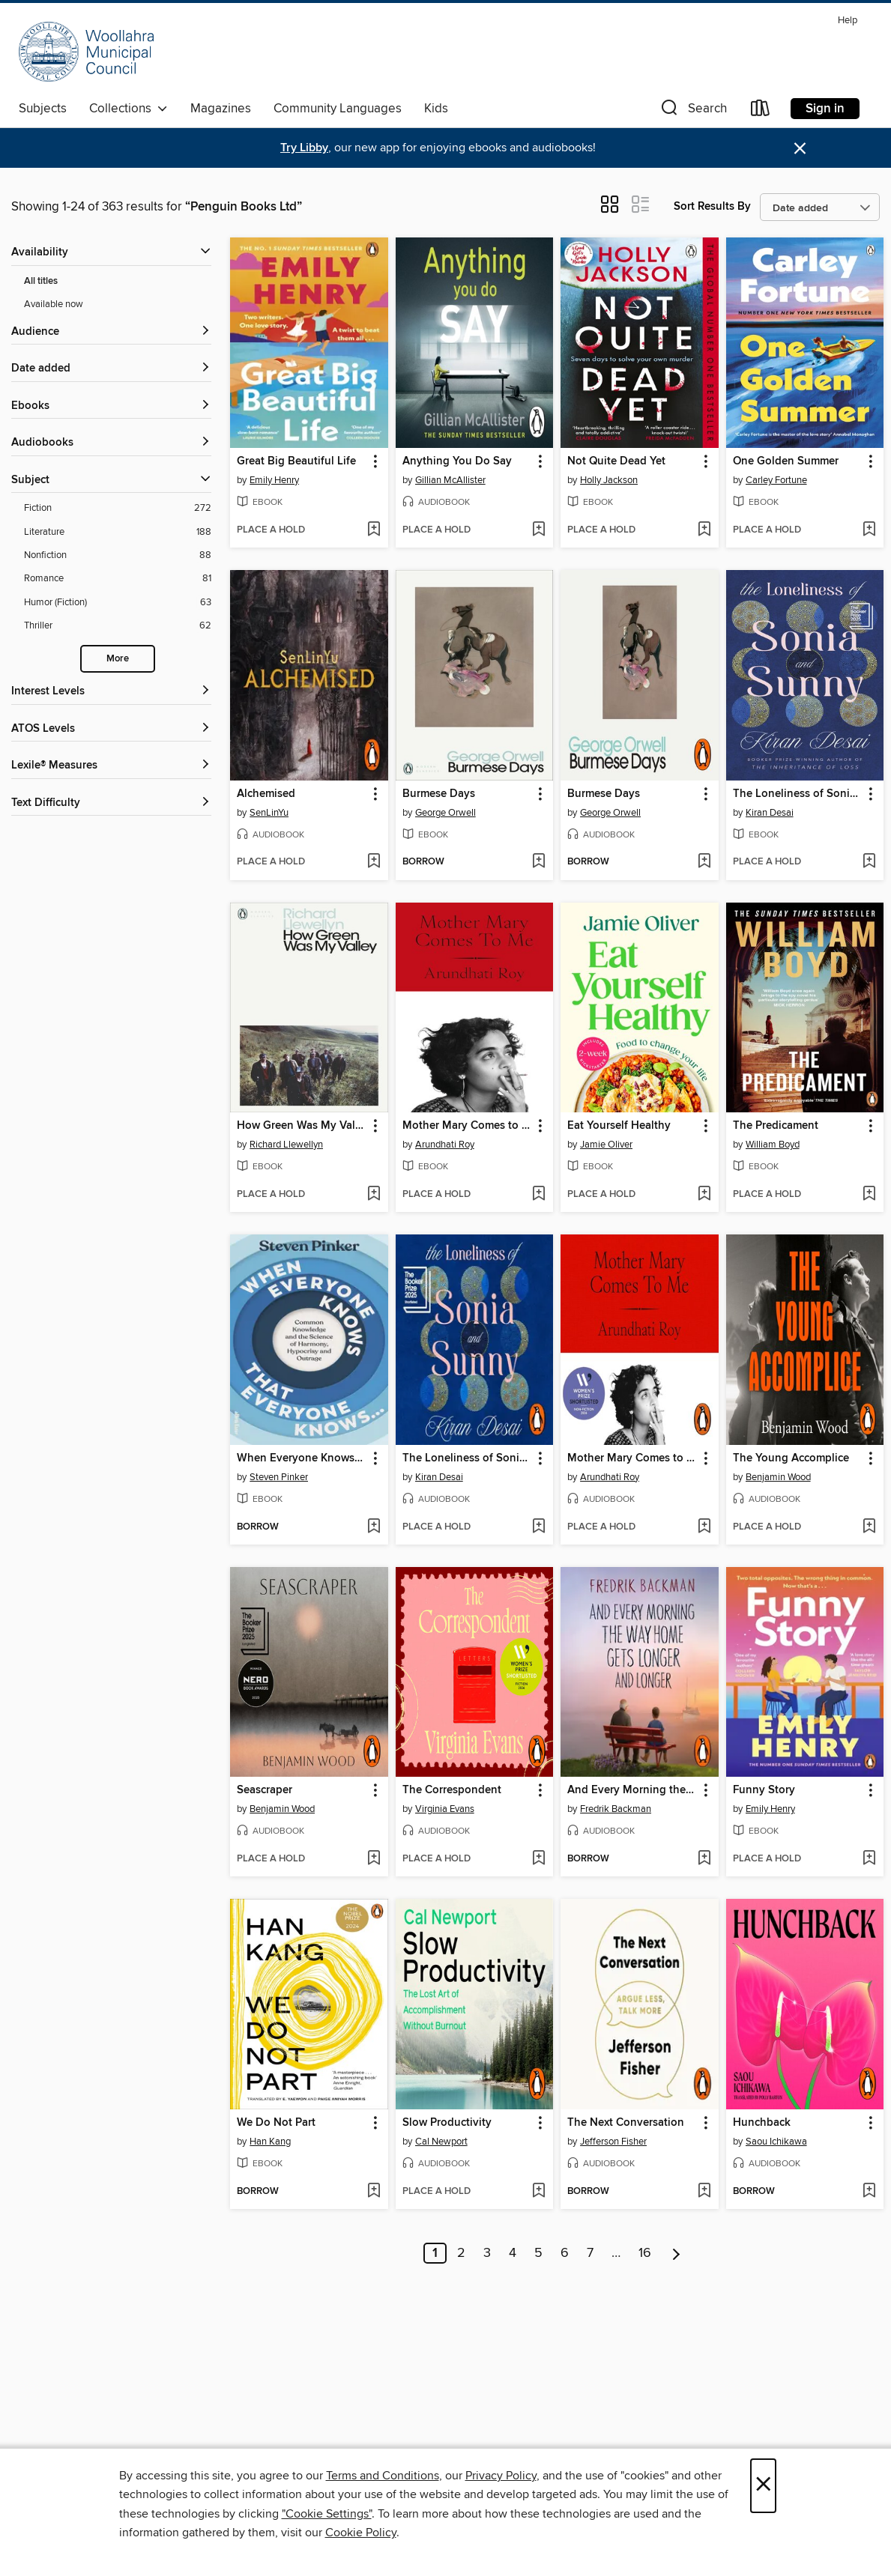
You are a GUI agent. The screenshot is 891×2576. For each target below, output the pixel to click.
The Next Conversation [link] (625, 2123)
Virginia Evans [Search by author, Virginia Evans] (444, 1809)
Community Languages (338, 108)
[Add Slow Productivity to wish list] (538, 2191)
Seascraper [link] (264, 1790)
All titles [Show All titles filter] (41, 281)
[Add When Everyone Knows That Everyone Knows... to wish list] (373, 1527)
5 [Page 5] (538, 2253)
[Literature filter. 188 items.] (117, 532)
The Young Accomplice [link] (791, 1458)
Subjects (43, 108)
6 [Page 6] (565, 2253)
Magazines (220, 108)
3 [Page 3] (487, 2253)
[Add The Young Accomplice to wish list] (869, 1527)
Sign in (825, 108)
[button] (692, 111)
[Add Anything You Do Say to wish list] (538, 530)
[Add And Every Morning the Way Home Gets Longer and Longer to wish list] (704, 1859)
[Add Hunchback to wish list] (869, 2191)
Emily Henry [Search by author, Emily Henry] (274, 480)
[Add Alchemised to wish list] (373, 862)
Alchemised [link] (266, 794)
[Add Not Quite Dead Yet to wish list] (704, 530)
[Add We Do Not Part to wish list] (373, 2191)
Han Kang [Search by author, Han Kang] (270, 2142)
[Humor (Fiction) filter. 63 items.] (117, 602)
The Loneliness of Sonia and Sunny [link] (798, 794)
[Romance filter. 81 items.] (117, 579)
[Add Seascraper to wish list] (373, 1859)
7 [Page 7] (590, 2253)
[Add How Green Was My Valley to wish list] (373, 1194)
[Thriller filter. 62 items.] (117, 626)
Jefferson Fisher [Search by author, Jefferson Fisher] (613, 2142)
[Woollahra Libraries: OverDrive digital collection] (86, 51)
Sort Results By (712, 206)
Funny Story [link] (764, 1790)
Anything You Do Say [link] (457, 461)
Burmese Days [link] (438, 794)
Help (847, 20)
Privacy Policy (501, 2475)
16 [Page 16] (644, 2253)
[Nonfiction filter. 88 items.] (117, 555)
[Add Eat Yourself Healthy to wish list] (704, 1194)
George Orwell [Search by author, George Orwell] (445, 813)
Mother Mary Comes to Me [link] (467, 1126)
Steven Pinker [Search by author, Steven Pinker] (279, 1477)
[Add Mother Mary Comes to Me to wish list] (538, 1194)
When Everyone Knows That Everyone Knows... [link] (301, 1458)
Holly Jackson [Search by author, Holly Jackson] (609, 480)
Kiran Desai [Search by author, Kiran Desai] (770, 813)
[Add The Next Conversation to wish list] (704, 2191)
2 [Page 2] (461, 2253)
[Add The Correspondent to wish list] (538, 1859)
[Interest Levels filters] (111, 692)
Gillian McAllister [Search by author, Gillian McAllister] (450, 480)
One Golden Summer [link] (786, 461)
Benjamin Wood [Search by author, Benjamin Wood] (778, 1477)
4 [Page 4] (512, 2253)
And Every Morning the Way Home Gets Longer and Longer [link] (632, 1790)
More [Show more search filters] (117, 658)
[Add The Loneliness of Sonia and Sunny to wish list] (869, 862)
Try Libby (304, 148)
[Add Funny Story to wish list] (869, 1859)
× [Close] (763, 2486)
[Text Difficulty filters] (111, 803)
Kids (436, 108)
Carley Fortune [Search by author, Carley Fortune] (776, 480)
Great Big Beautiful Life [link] (296, 461)
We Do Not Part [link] (276, 2123)
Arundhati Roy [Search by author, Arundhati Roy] (444, 1145)
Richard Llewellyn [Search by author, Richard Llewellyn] (286, 1145)
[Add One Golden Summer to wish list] (869, 530)
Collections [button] (128, 108)
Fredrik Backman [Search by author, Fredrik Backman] (615, 1809)
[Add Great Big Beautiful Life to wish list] (373, 530)
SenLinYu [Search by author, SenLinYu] (269, 813)
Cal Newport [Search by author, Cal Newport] (441, 2142)
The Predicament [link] (775, 1126)
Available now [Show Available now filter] (53, 304)
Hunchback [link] (762, 2123)
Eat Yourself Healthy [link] (619, 1126)
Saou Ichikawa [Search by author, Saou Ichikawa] (776, 2142)
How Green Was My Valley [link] (301, 1126)
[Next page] (676, 2253)
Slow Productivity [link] (447, 2123)
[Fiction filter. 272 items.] (117, 508)
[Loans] (760, 111)
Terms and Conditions (382, 2475)
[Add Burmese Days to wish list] (538, 862)
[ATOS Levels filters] (111, 729)
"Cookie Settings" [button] (327, 2513)
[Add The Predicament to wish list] (869, 1194)
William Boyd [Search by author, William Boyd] (773, 1145)
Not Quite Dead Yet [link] (616, 461)
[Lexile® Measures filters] (111, 766)
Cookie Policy (360, 2532)
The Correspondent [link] (451, 1790)
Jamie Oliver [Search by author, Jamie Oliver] (606, 1145)
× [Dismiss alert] (800, 148)
